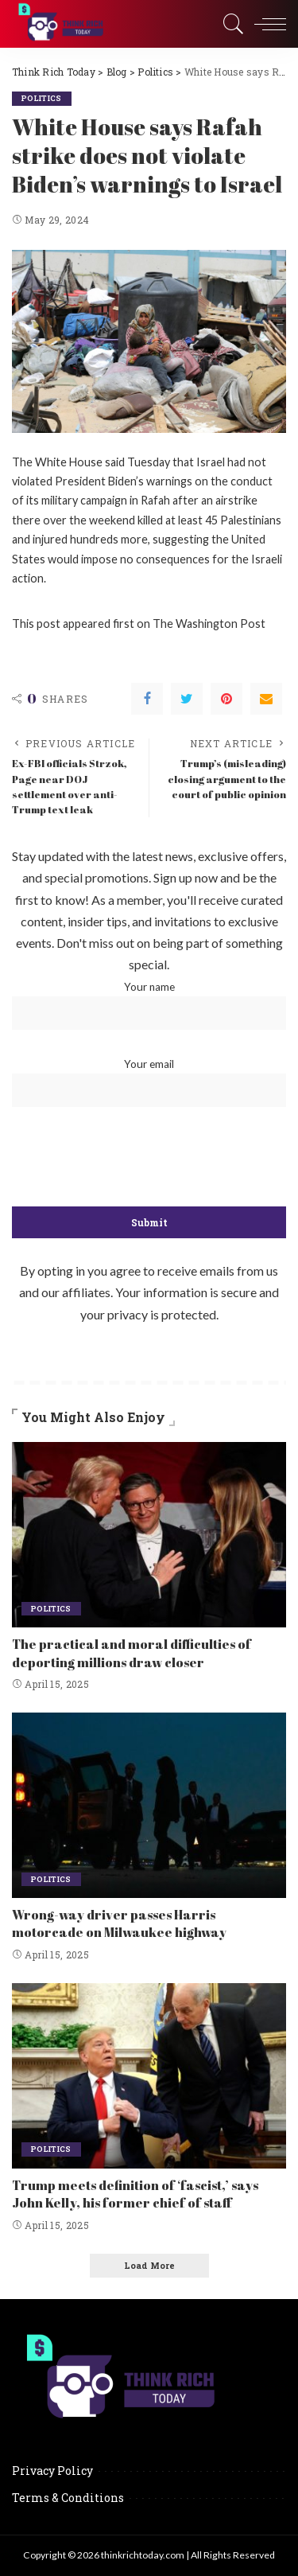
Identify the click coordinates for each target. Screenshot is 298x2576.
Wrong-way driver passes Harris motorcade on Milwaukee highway (119, 1923)
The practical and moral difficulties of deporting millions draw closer (131, 1652)
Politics (41, 98)
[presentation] (149, 1158)
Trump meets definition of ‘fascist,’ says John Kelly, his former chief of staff (135, 2194)
